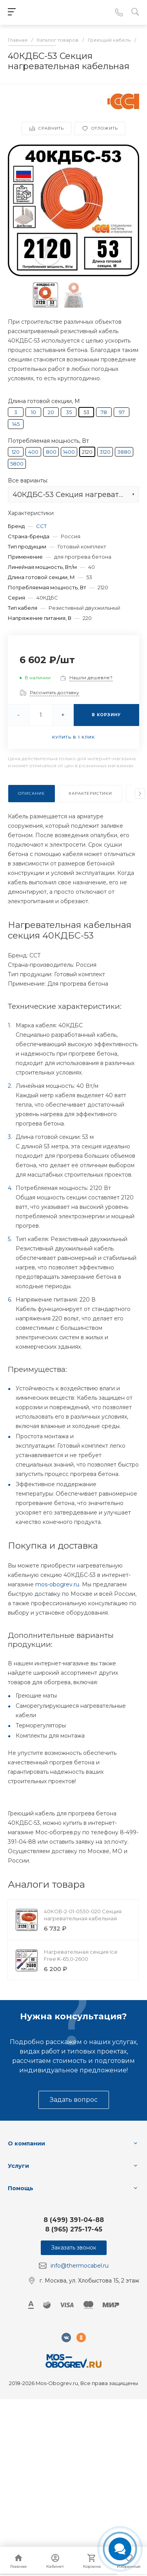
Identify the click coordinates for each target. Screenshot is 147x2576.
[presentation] (140, 793)
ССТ (41, 526)
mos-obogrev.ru (57, 1584)
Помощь (20, 2188)
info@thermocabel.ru (80, 2265)
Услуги (18, 2165)
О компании (26, 2143)
